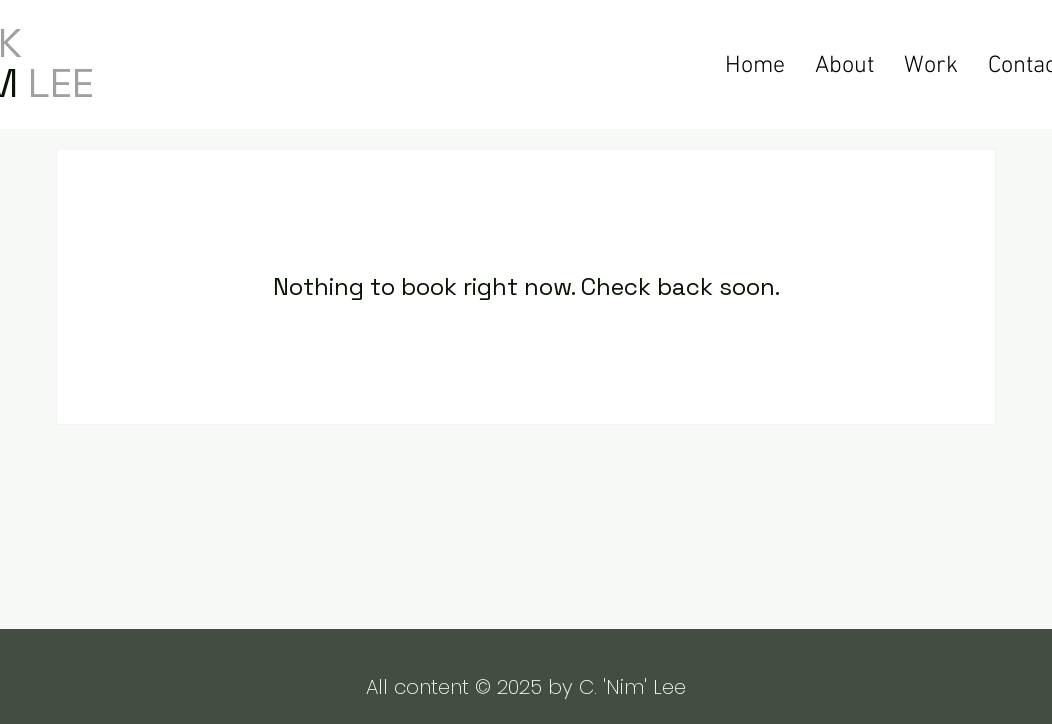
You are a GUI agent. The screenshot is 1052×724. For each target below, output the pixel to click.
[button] (931, 64)
